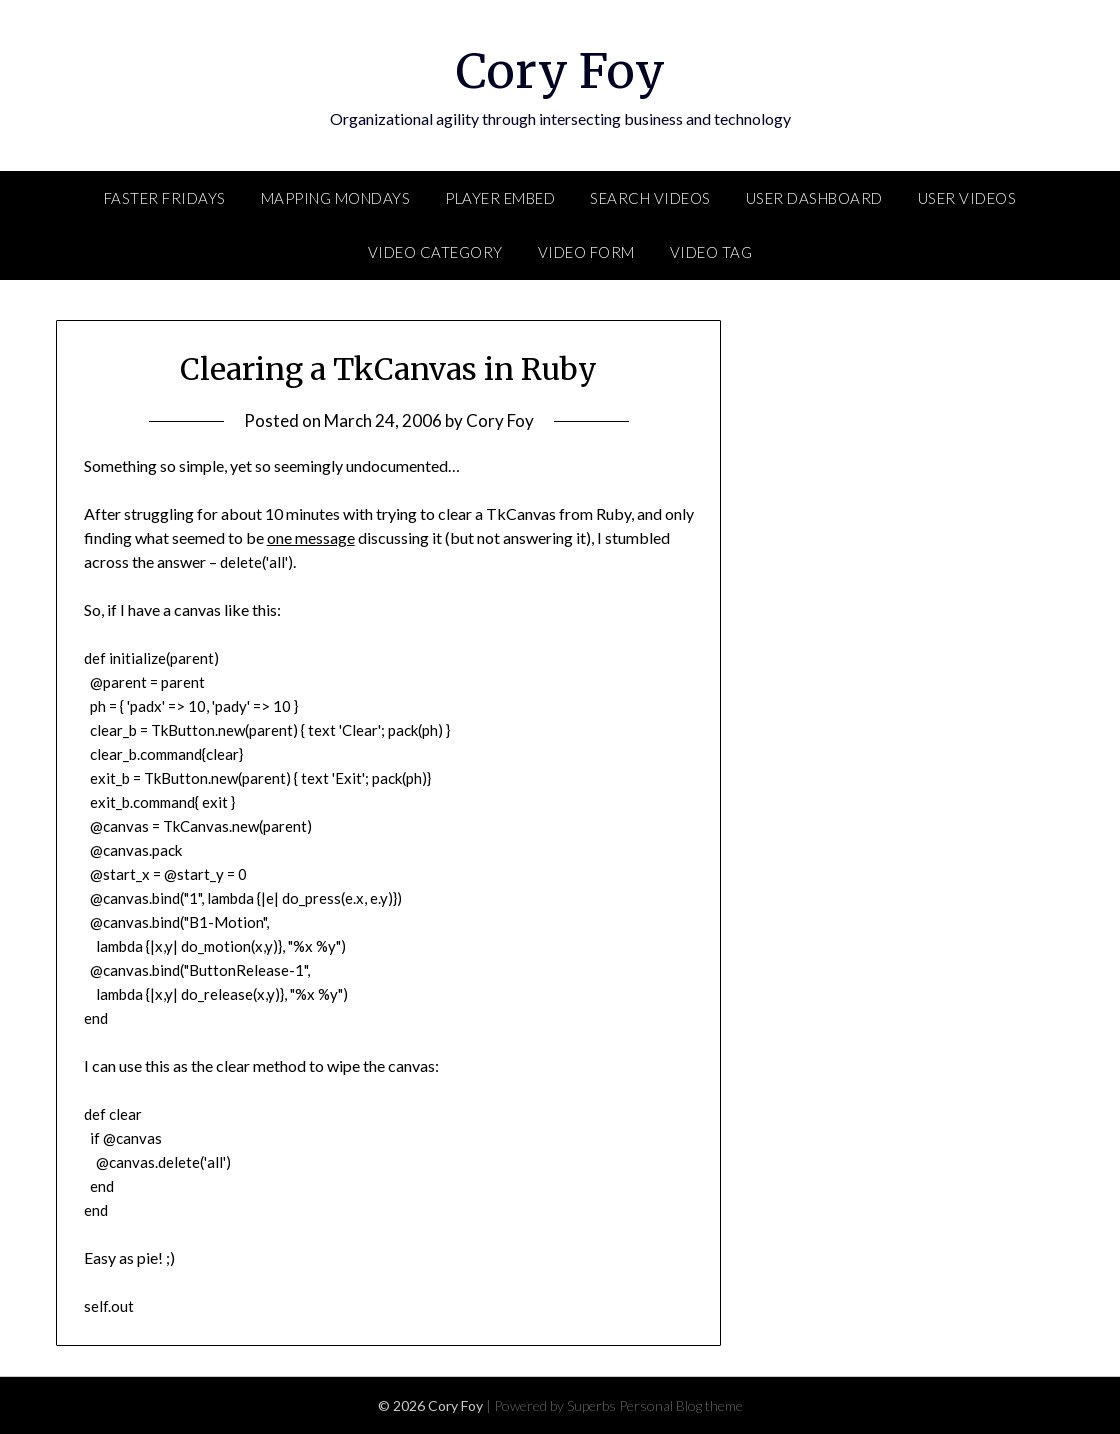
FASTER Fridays (165, 198)
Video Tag (711, 252)
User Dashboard (814, 198)
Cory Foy (560, 71)
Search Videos (650, 198)
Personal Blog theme (681, 1405)
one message (311, 537)
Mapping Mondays (336, 198)
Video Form (586, 252)
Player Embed (500, 198)
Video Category (435, 252)
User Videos (967, 198)
